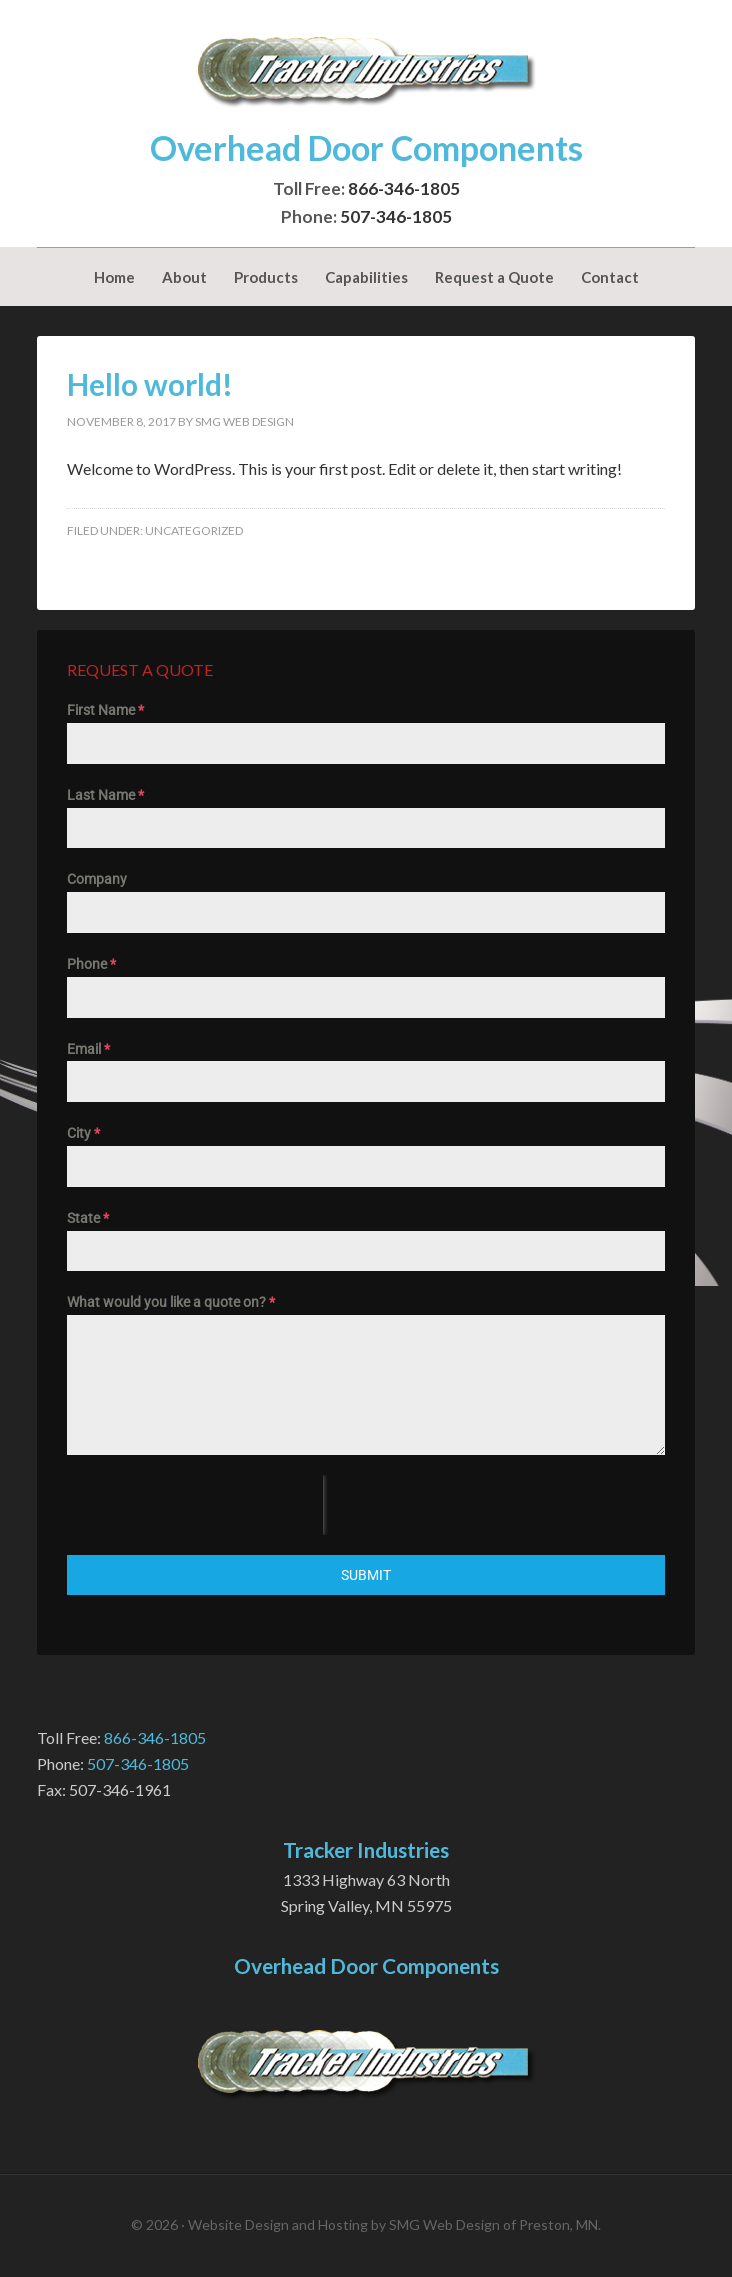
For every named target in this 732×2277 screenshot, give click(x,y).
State (88, 1218)
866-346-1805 (404, 188)
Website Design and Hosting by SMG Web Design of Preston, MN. (394, 2224)
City (83, 1133)
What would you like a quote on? (171, 1302)
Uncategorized (194, 530)
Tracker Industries (366, 70)
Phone (91, 964)
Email (88, 1049)
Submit (366, 1575)
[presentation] (195, 1505)
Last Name (105, 795)
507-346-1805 (396, 216)
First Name (105, 710)
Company (97, 879)
